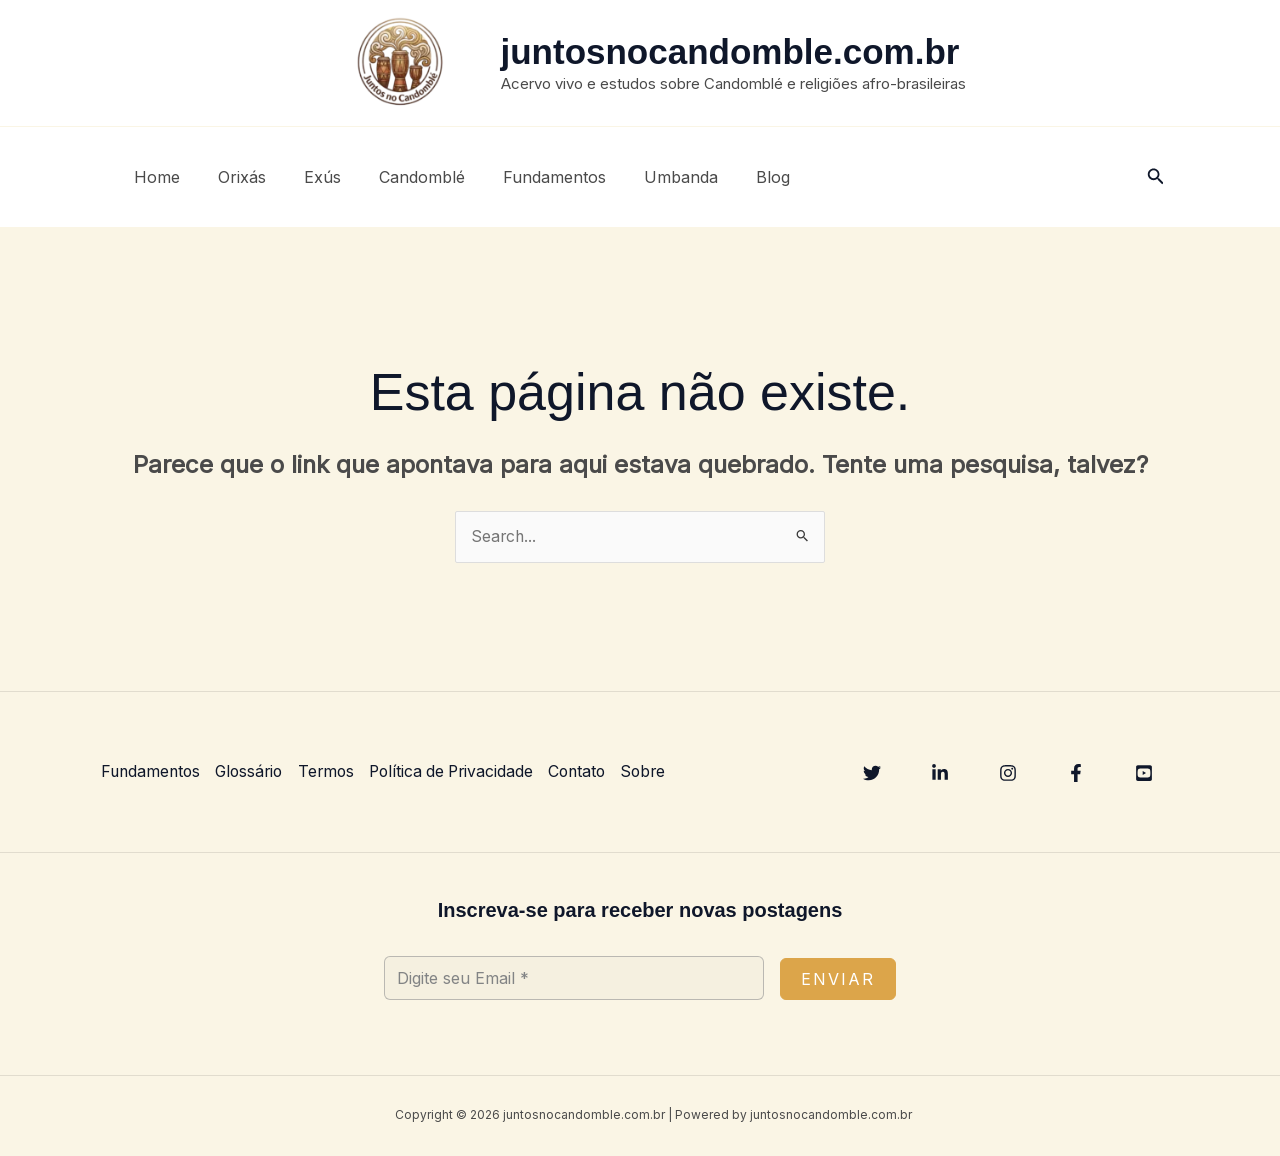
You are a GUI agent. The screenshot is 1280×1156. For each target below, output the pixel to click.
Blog (734, 177)
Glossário (253, 772)
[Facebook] (1076, 774)
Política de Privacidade (462, 772)
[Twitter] (872, 774)
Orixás (233, 177)
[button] (1156, 176)
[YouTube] (1144, 774)
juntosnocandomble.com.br (730, 51)
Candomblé (401, 177)
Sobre (660, 772)
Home (154, 177)
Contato (592, 772)
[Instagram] (1008, 774)
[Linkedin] (940, 774)
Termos (333, 772)
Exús (307, 177)
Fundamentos (527, 177)
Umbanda (648, 177)
